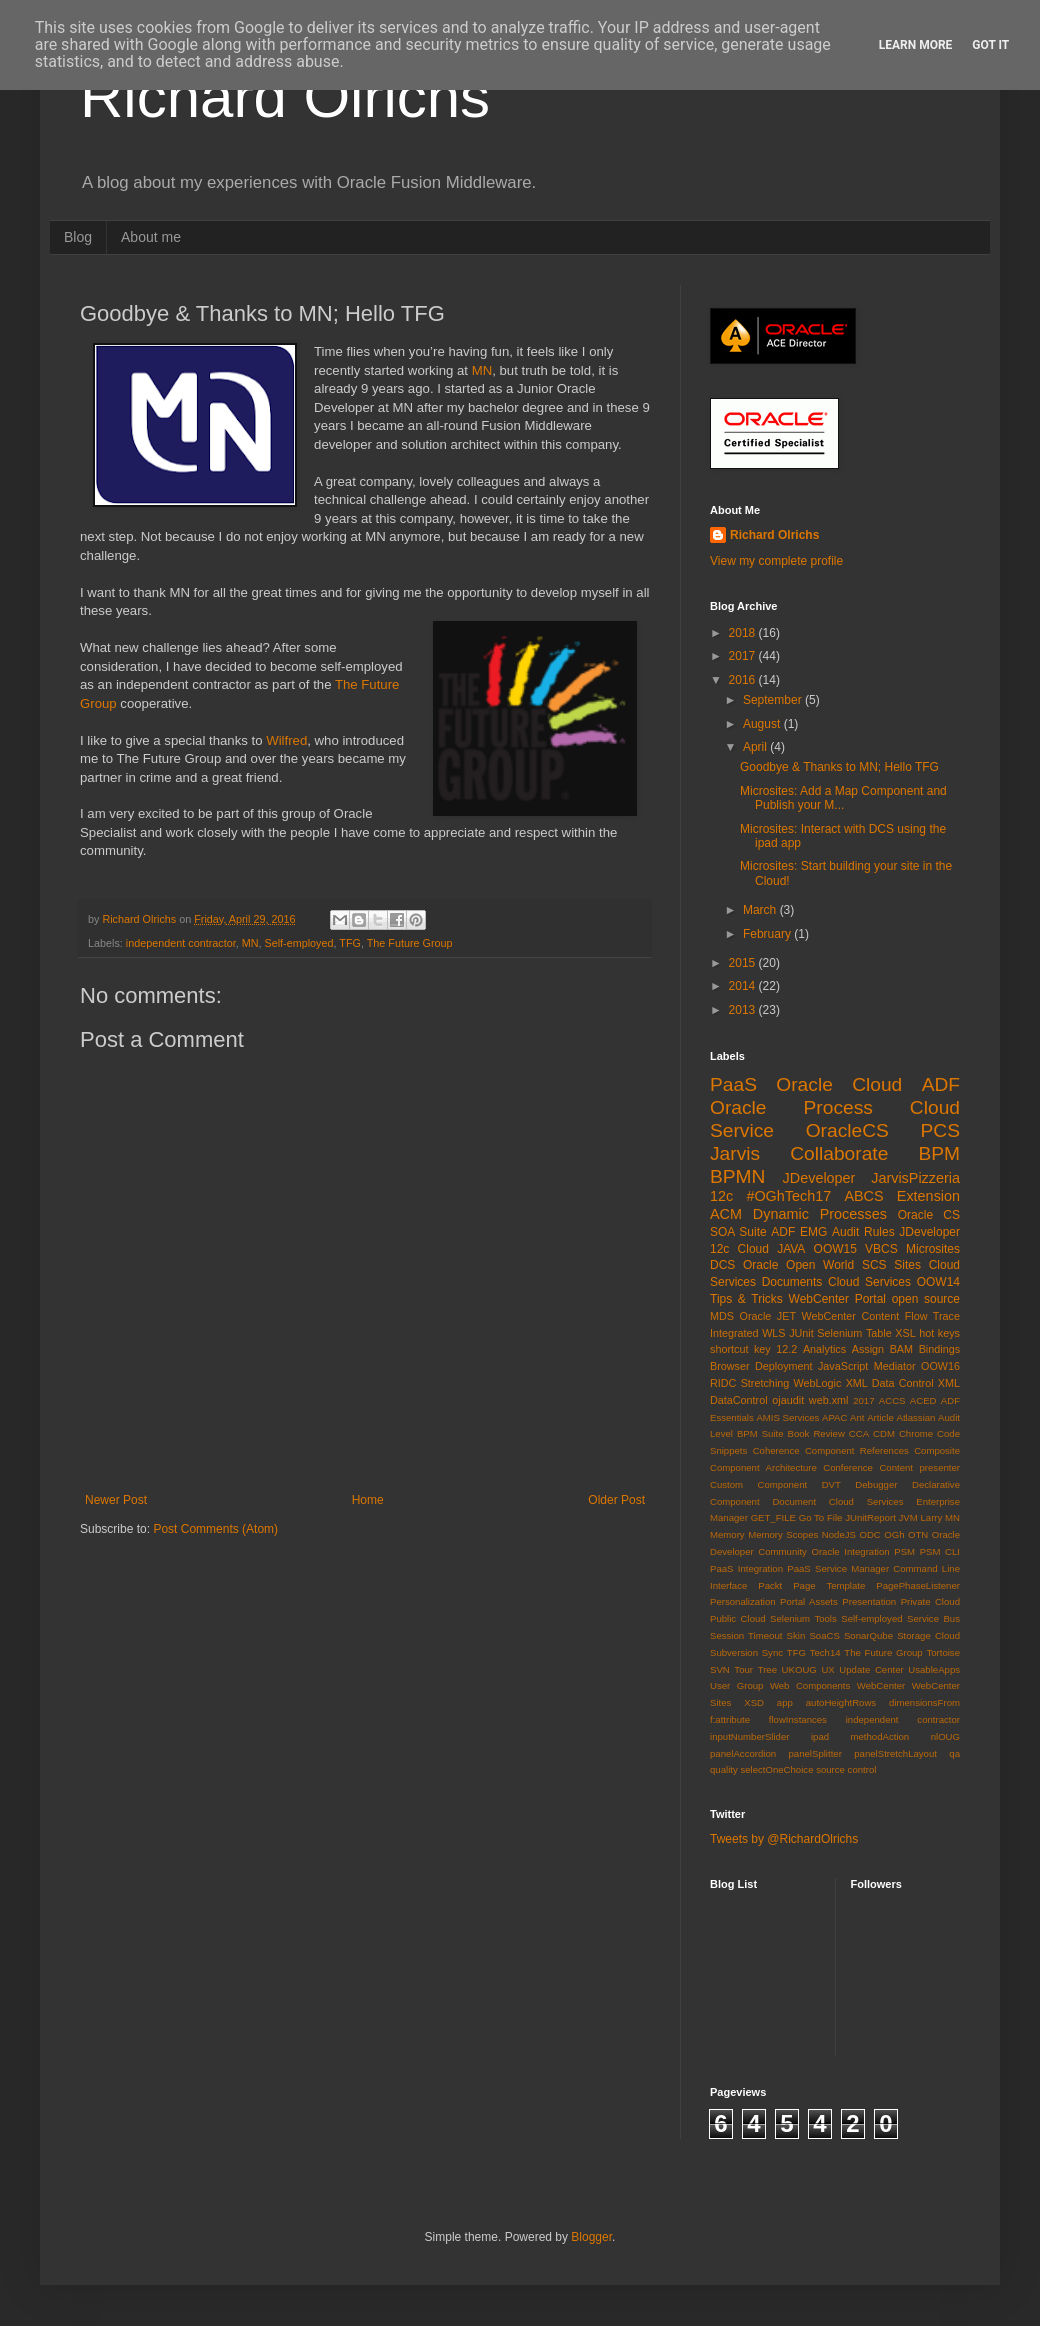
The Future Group (410, 943)
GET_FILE (773, 1517)
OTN (918, 1534)
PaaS (733, 1084)
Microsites (933, 1249)
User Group (736, 1685)
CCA (859, 1433)
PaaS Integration (746, 1568)
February (768, 934)
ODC (869, 1534)
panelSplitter (815, 1753)
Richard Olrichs (285, 96)
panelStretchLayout (895, 1753)
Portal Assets (809, 1601)
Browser (730, 1366)
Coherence (776, 1450)
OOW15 (835, 1249)
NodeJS (839, 1534)
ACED (923, 1400)
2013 (744, 1010)
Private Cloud (930, 1601)
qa (954, 1753)
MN (482, 370)
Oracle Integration (850, 1551)
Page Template (829, 1585)
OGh (894, 1534)
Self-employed (298, 943)
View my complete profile (776, 561)
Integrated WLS (748, 1333)
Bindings (939, 1349)
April (756, 747)
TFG (350, 943)
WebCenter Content (851, 1316)
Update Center (871, 1669)
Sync (772, 1652)
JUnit (801, 1333)
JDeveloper (819, 1178)
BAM (901, 1349)
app (785, 1702)
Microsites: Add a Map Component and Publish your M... (843, 798)
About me (151, 237)
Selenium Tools (803, 1618)
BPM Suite (760, 1433)
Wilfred (286, 740)
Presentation (869, 1601)
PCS (940, 1130)
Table (879, 1333)
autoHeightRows (841, 1702)
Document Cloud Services (837, 1501)
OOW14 (938, 1282)
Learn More (916, 45)
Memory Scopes (783, 1534)
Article (880, 1417)
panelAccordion (743, 1753)
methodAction (880, 1736)
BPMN (737, 1176)
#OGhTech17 (788, 1196)
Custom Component (758, 1484)
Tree (767, 1669)
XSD (754, 1702)
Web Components (810, 1685)
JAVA (791, 1249)
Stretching (765, 1383)
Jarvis (735, 1153)
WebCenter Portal (837, 1299)
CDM (884, 1433)
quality (724, 1769)
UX (827, 1669)
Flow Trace (932, 1316)
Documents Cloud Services (836, 1282)
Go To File (821, 1517)
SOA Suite (738, 1232)
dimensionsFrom (924, 1702)
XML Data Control (890, 1383)
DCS (722, 1265)
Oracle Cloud (839, 1084)
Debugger (876, 1484)
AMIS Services (787, 1417)
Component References (857, 1450)
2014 (744, 986)
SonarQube (868, 1635)
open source (926, 1299)
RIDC (723, 1383)
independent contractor (181, 943)
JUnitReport (870, 1517)
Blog (78, 237)
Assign (868, 1349)
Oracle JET (768, 1316)
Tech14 (825, 1652)
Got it (990, 45)
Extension (928, 1196)
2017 (744, 656)
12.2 (786, 1349)
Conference (848, 1467)
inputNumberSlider (749, 1736)
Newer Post (116, 1500)
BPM (939, 1153)
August (763, 724)
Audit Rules (863, 1232)
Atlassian (916, 1417)
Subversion (734, 1652)
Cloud (753, 1249)
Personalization (743, 1601)
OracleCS (847, 1130)
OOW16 (940, 1366)
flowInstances (798, 1719)
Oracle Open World (798, 1265)
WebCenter (881, 1685)
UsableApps (934, 1669)
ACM (726, 1214)
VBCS (881, 1249)
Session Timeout (746, 1635)
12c (721, 1196)
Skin (796, 1635)
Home (368, 1500)
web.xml (829, 1400)
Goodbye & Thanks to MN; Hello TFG (839, 767)
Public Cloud (738, 1618)
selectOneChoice (776, 1769)
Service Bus (933, 1618)
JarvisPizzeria (915, 1178)
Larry (932, 1517)
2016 (744, 680)
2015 (744, 963)
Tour (743, 1669)
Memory (727, 1534)
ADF (941, 1084)
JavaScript (843, 1366)
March (761, 910)
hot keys (939, 1333)
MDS (722, 1316)
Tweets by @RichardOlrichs (784, 1839)
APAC (834, 1417)
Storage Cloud (928, 1635)
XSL (905, 1333)
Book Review (816, 1433)
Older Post (616, 1500)
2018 (744, 633)
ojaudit (788, 1400)
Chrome (916, 1433)
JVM (908, 1517)
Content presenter (919, 1467)
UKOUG (799, 1669)
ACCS (892, 1400)
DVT (831, 1484)
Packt (770, 1585)
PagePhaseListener (918, 1585)
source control (846, 1769)
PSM (904, 1551)
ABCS (863, 1196)
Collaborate (839, 1153)
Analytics (824, 1349)
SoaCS (824, 1635)
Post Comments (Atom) (215, 1529)
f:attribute (730, 1719)
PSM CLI (940, 1551)
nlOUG (945, 1736)
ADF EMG (799, 1232)
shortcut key (740, 1349)
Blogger (591, 2237)
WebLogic (818, 1383)
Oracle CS (929, 1215)
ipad (820, 1736)
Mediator (895, 1366)
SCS (874, 1265)
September (774, 700)
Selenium (839, 1333)
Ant (857, 1417)
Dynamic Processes (820, 1214)
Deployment (784, 1366)
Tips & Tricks (746, 1299)
